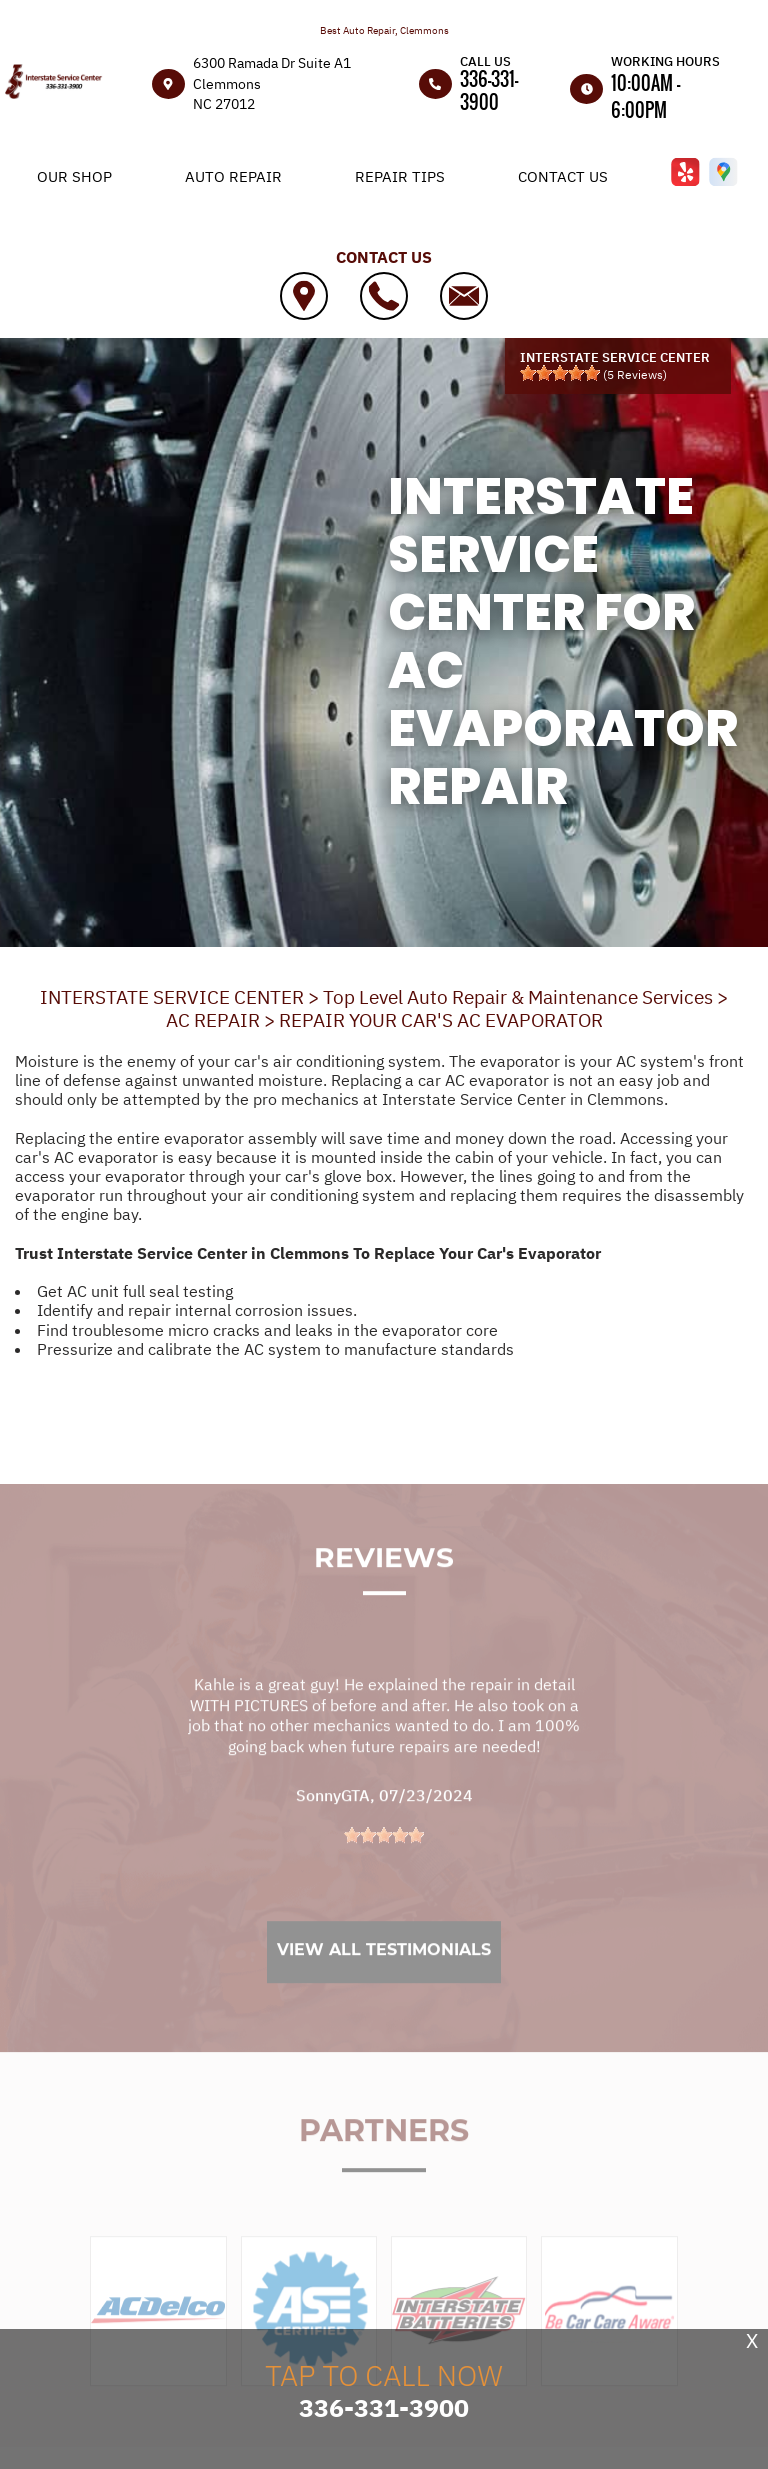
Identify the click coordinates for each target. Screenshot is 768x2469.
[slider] (560, 373)
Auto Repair (233, 176)
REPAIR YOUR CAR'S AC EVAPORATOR (441, 1020)
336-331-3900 (489, 90)
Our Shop (74, 176)
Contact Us (563, 176)
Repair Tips (400, 176)
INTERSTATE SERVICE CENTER (172, 997)
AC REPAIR (213, 1020)
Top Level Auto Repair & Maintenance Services (518, 997)
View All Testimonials (384, 1979)
